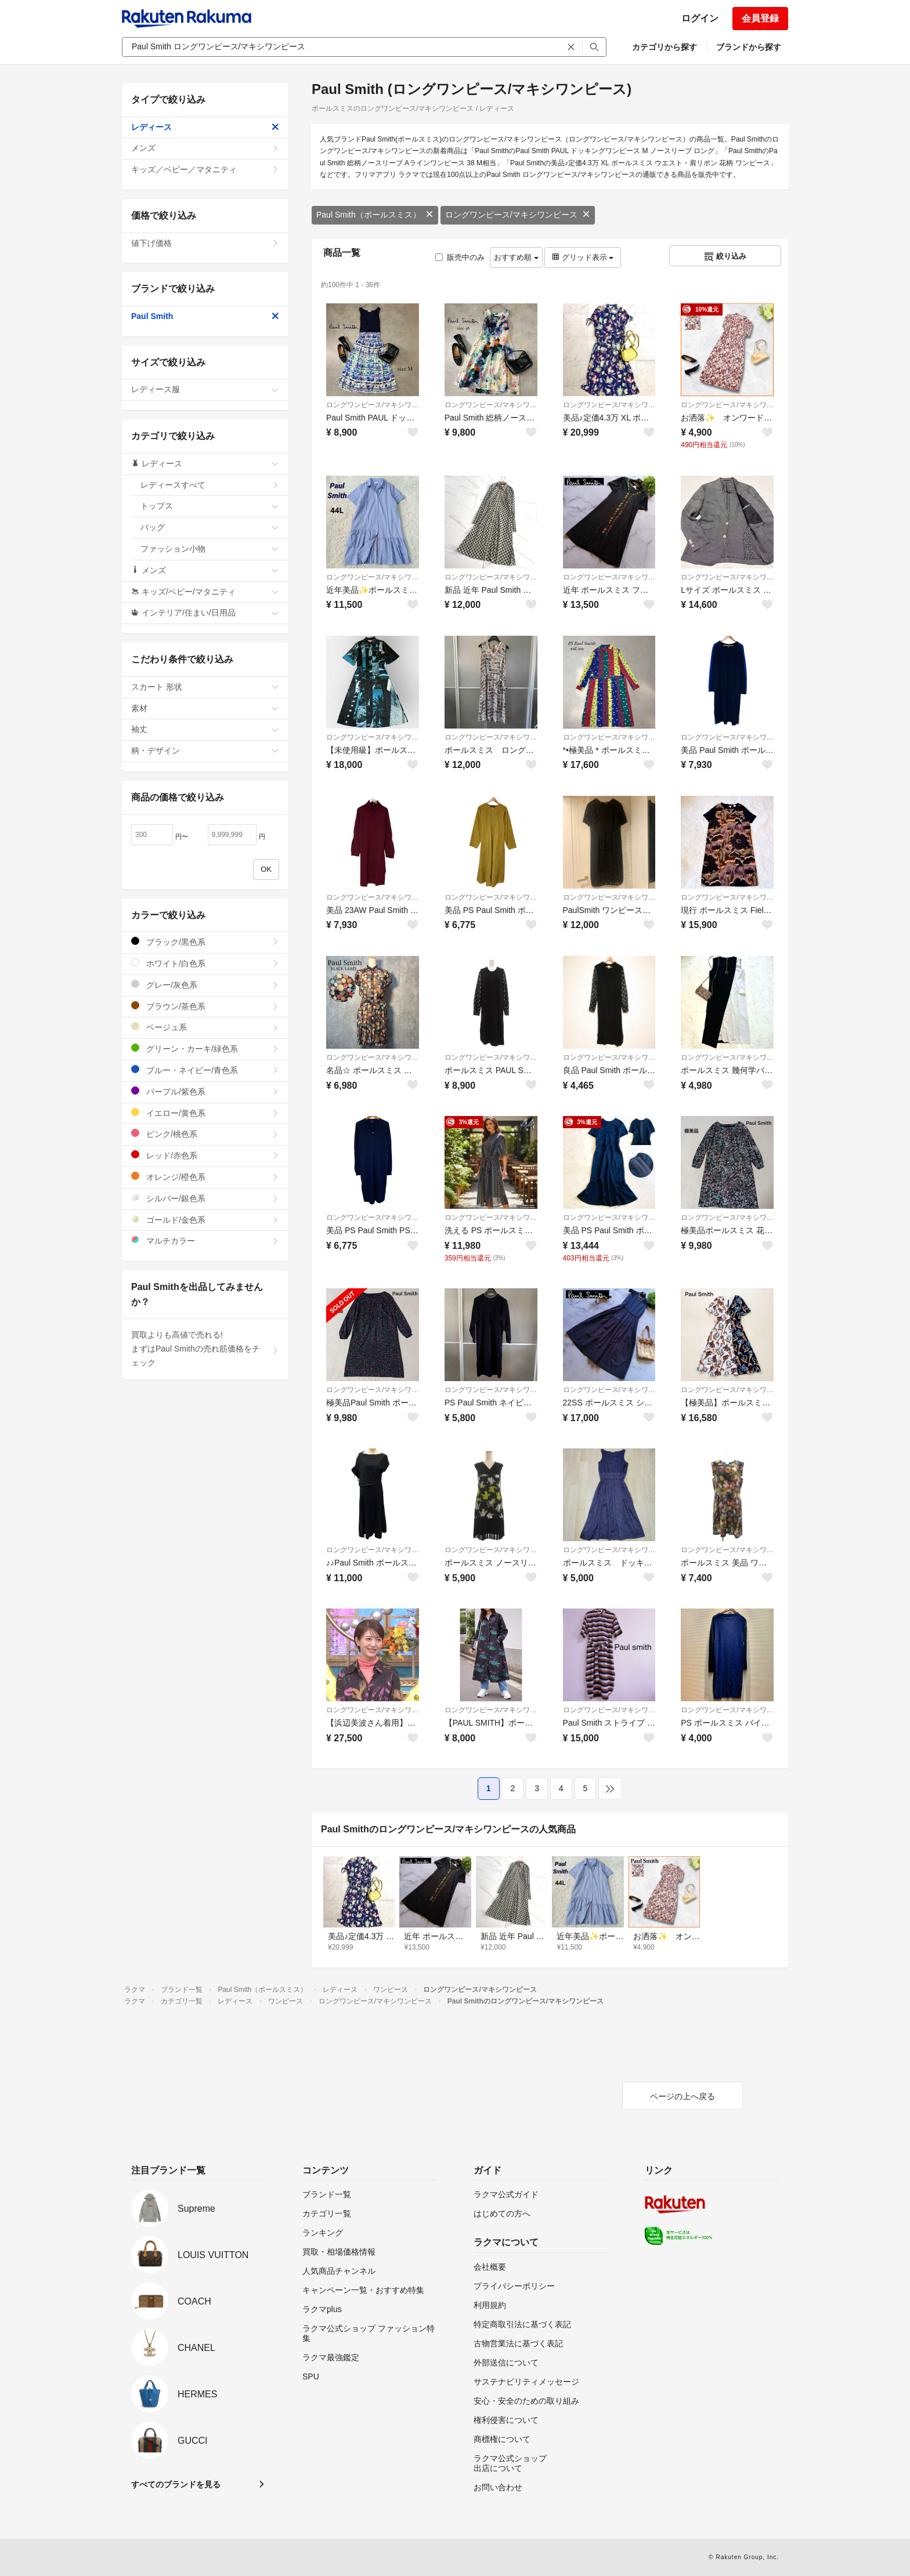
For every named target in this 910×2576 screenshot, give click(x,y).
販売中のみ (460, 257)
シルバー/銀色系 (205, 1198)
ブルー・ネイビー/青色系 (205, 1070)
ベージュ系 (205, 1027)
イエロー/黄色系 (205, 1113)
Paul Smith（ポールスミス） (375, 214)
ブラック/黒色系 (205, 942)
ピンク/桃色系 (205, 1134)
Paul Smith (205, 316)
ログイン (699, 18)
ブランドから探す (748, 47)
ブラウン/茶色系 (205, 1006)
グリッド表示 (582, 257)
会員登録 (760, 18)
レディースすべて (209, 485)
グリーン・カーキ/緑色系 (205, 1048)
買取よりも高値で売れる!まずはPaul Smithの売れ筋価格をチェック (205, 1348)
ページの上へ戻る (682, 2096)
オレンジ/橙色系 (205, 1177)
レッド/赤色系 (205, 1155)
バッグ (209, 527)
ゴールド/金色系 (205, 1219)
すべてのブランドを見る (176, 2484)
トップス (209, 505)
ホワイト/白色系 (205, 963)
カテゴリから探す (664, 47)
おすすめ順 (516, 257)
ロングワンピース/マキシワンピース (517, 214)
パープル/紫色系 (205, 1091)
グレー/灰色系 (205, 985)
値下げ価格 (205, 243)
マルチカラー (205, 1240)
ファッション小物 (209, 548)
